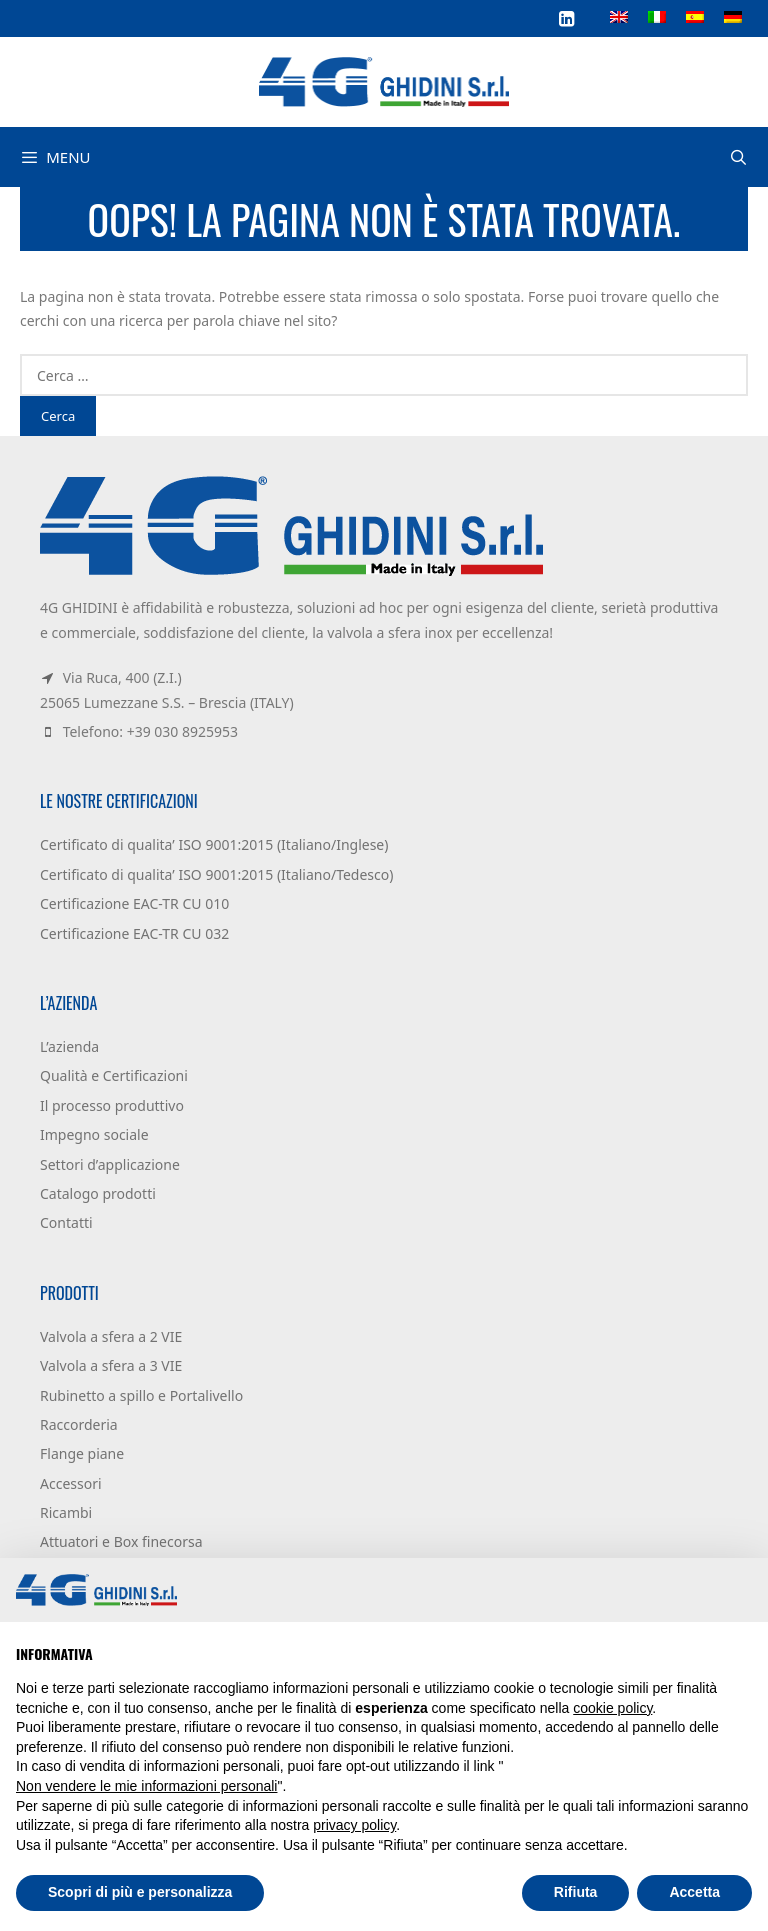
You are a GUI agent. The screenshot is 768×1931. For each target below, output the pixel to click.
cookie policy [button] (612, 1708)
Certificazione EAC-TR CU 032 (134, 933)
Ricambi (66, 1512)
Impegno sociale (94, 1134)
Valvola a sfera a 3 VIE (111, 1365)
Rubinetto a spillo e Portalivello (141, 1395)
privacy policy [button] (354, 1825)
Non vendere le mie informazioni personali (146, 1786)
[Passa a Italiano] (657, 16)
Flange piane (82, 1453)
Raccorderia (79, 1424)
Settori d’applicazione (110, 1164)
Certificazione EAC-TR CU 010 (134, 903)
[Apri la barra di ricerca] (738, 157)
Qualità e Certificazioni (114, 1075)
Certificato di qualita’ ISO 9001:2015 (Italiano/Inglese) (214, 844)
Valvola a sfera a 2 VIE (111, 1336)
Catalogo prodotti (98, 1193)
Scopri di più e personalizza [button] (140, 1892)
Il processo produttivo (112, 1105)
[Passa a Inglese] (619, 16)
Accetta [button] (694, 1892)
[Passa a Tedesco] (733, 16)
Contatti (66, 1222)
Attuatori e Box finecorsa (121, 1541)
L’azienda (69, 1046)
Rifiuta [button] (576, 1892)
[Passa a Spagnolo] (695, 16)
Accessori (71, 1483)
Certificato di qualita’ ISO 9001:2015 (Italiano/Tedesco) (216, 874)
